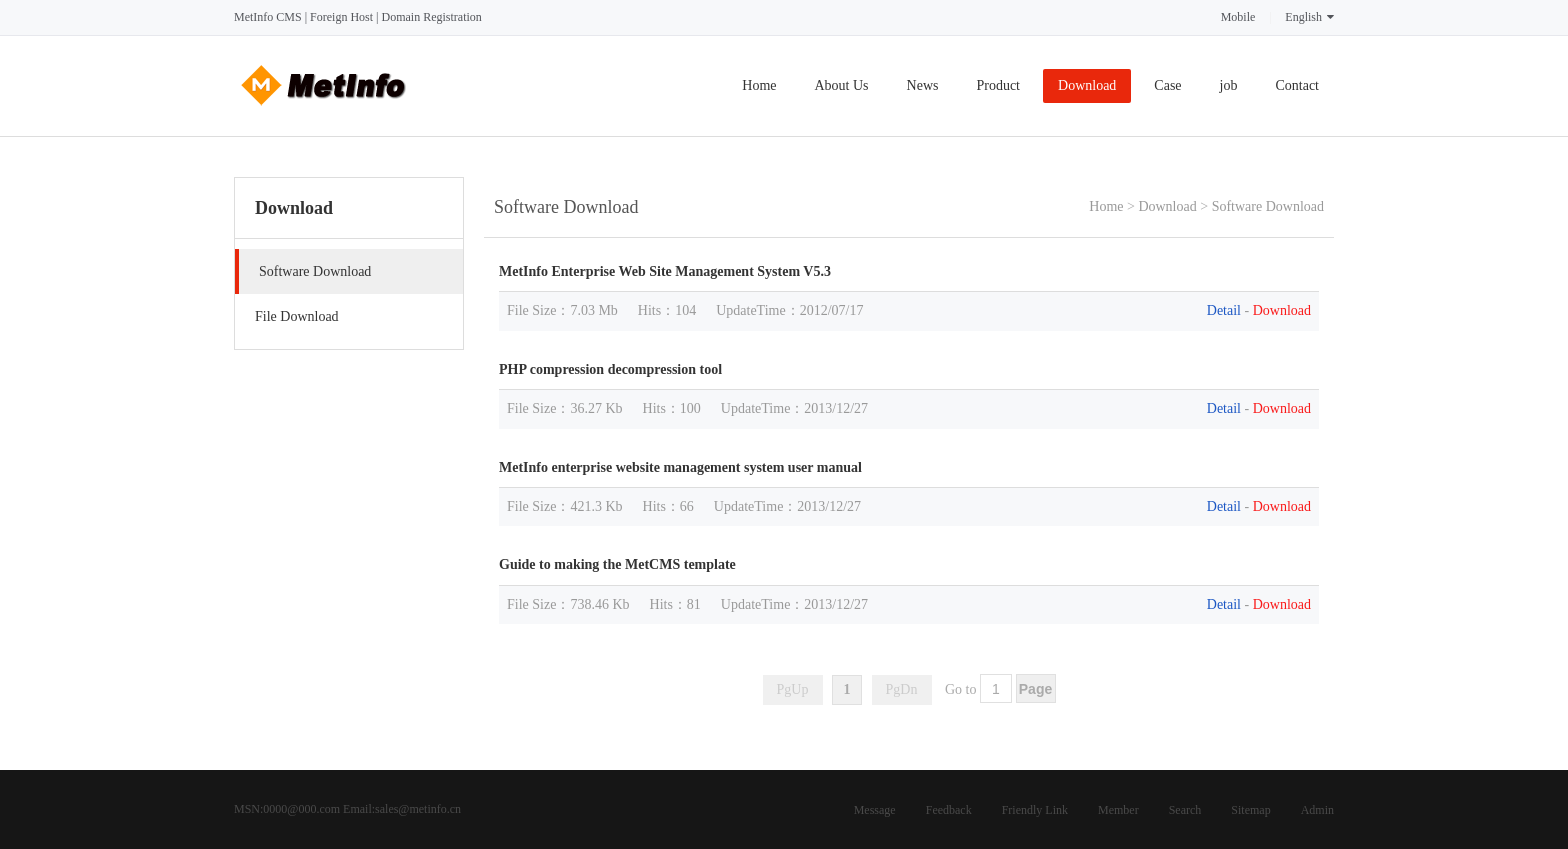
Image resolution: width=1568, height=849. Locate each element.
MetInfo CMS (268, 17)
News (923, 85)
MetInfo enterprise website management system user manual (680, 467)
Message (875, 810)
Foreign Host (341, 17)
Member (1118, 810)
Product (998, 85)
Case (1167, 85)
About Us (842, 85)
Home (759, 85)
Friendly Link (1035, 810)
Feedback (949, 810)
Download (1087, 85)
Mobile (1238, 17)
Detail (1224, 310)
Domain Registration (431, 17)
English (1309, 17)
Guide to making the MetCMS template (617, 564)
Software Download (1268, 206)
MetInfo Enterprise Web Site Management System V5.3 (665, 271)
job (1229, 85)
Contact (1297, 85)
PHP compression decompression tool (610, 369)
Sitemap (1250, 810)
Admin (1317, 810)
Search (1185, 810)
